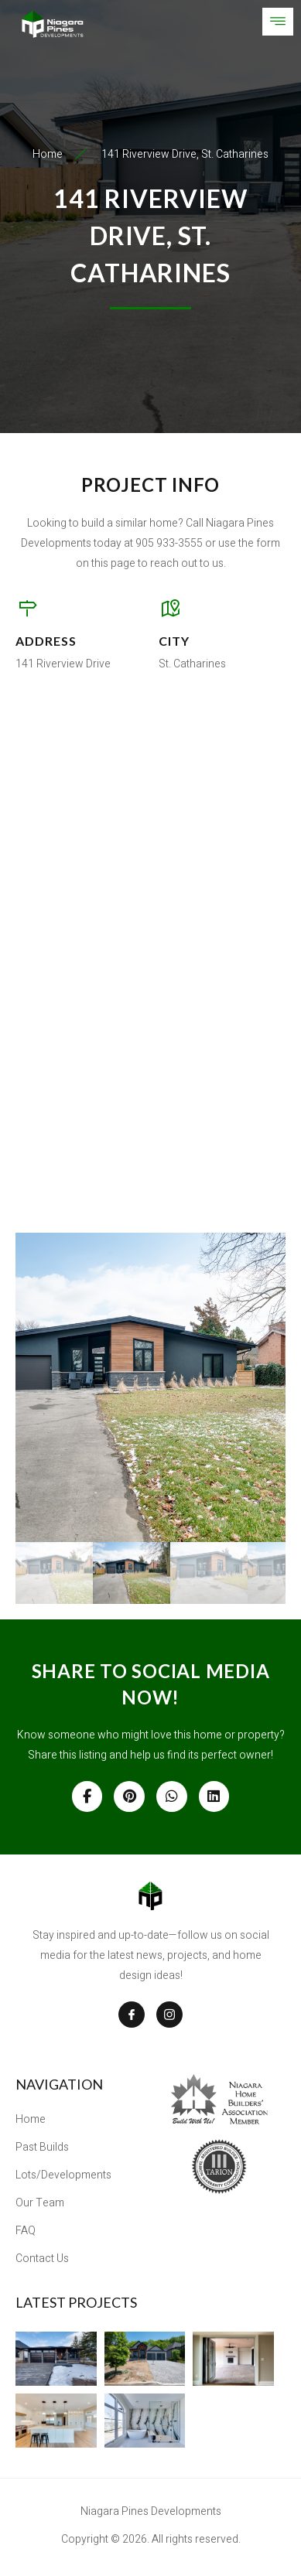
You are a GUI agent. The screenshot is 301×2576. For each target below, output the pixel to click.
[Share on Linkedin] (214, 1796)
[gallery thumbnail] (54, 1573)
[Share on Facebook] (87, 1796)
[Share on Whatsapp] (171, 1796)
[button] (150, 1387)
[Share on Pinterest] (129, 1796)
